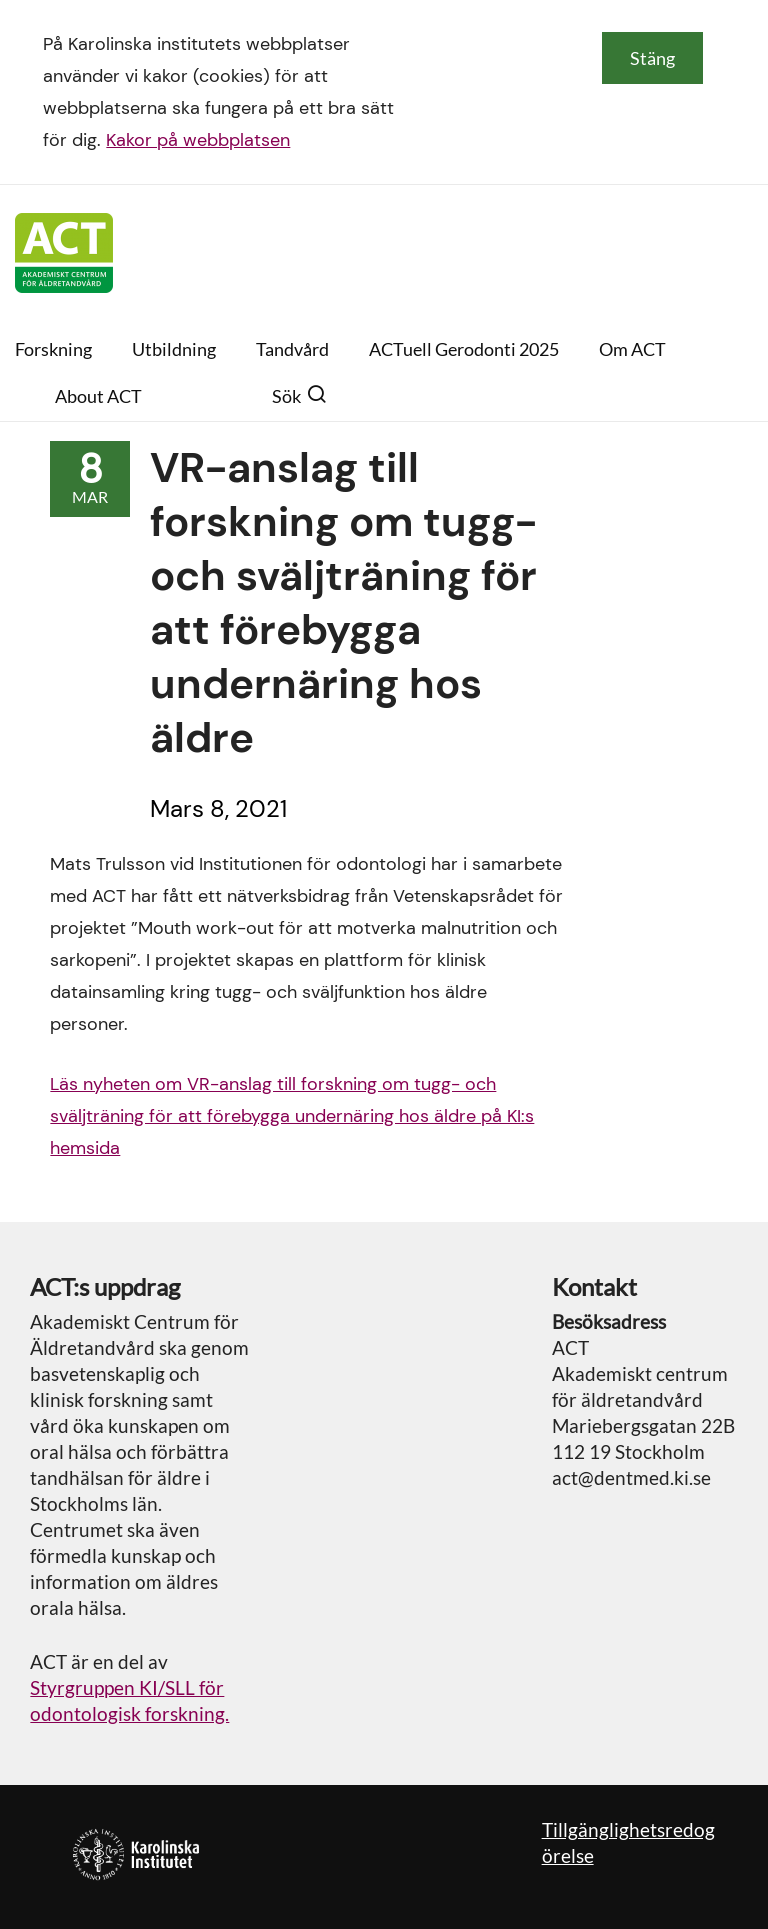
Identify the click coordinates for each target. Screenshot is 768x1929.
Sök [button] (299, 396)
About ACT (98, 396)
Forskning (53, 349)
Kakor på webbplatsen (198, 140)
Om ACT (632, 349)
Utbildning (174, 349)
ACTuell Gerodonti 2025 (464, 349)
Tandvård (292, 349)
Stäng (652, 58)
